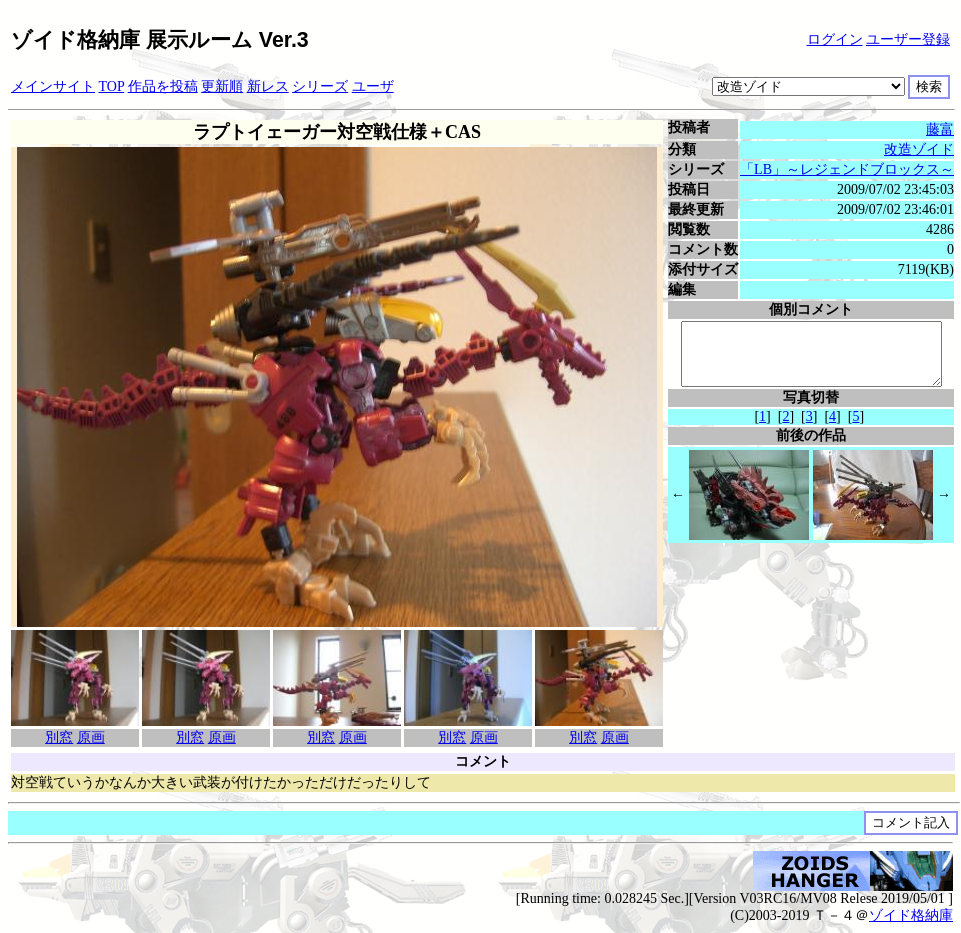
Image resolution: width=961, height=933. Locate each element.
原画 (91, 737)
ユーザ (373, 86)
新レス (268, 86)
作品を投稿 (163, 86)
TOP (112, 86)
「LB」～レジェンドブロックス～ (852, 169)
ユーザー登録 (908, 39)
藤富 (945, 129)
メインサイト (53, 86)
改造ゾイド (924, 149)
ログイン (835, 39)
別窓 (59, 737)
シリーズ (320, 86)
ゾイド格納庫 (911, 915)
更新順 (222, 86)
